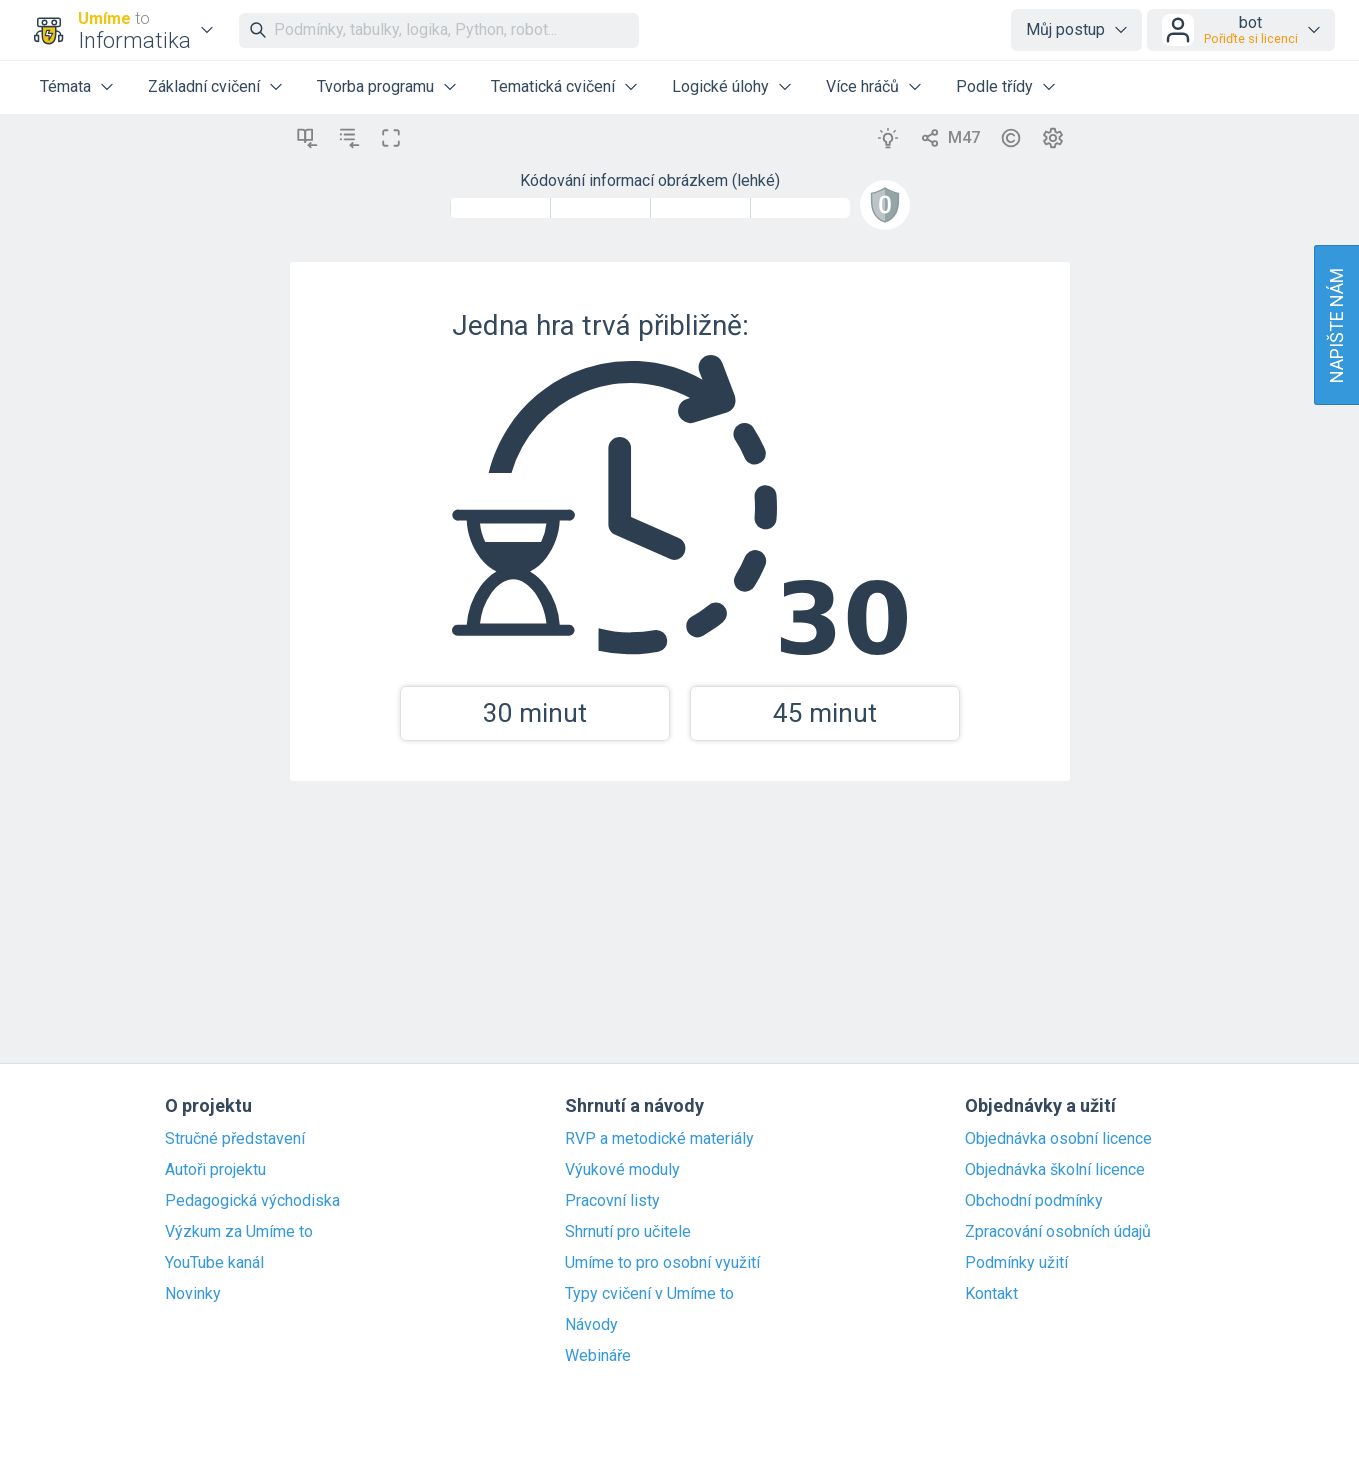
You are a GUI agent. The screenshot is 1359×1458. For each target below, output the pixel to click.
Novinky (193, 1294)
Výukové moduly (622, 1170)
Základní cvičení (204, 86)
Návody (591, 1325)
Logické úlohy (720, 86)
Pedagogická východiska (252, 1201)
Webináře (598, 1356)
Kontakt (991, 1294)
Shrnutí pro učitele (628, 1232)
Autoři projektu (215, 1170)
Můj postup (1065, 29)
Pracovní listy (612, 1201)
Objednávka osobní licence (1058, 1139)
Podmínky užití (1016, 1263)
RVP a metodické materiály (659, 1139)
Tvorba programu (375, 86)
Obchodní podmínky (1034, 1201)
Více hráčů (862, 86)
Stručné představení (235, 1139)
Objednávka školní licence (1055, 1170)
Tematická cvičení (553, 86)
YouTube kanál (214, 1263)
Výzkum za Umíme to (239, 1232)
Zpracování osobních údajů (1058, 1232)
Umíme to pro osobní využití (662, 1263)
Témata (65, 86)
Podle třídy (994, 86)
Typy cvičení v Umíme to (649, 1294)
